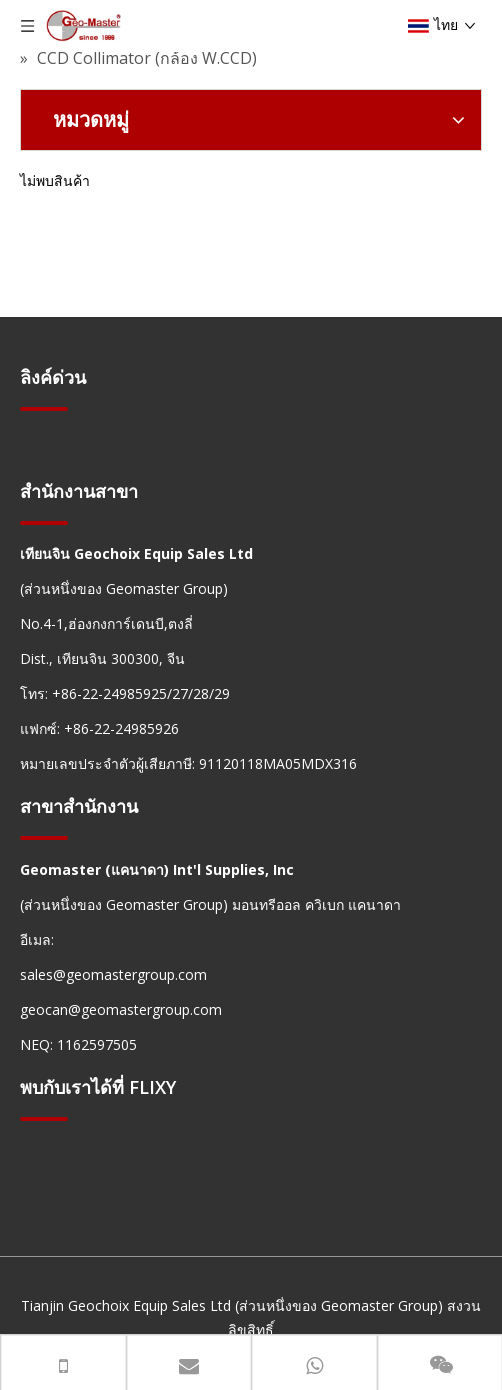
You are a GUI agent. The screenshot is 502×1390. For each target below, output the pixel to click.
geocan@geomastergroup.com (121, 1009)
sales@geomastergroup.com (113, 974)
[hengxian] (44, 408)
